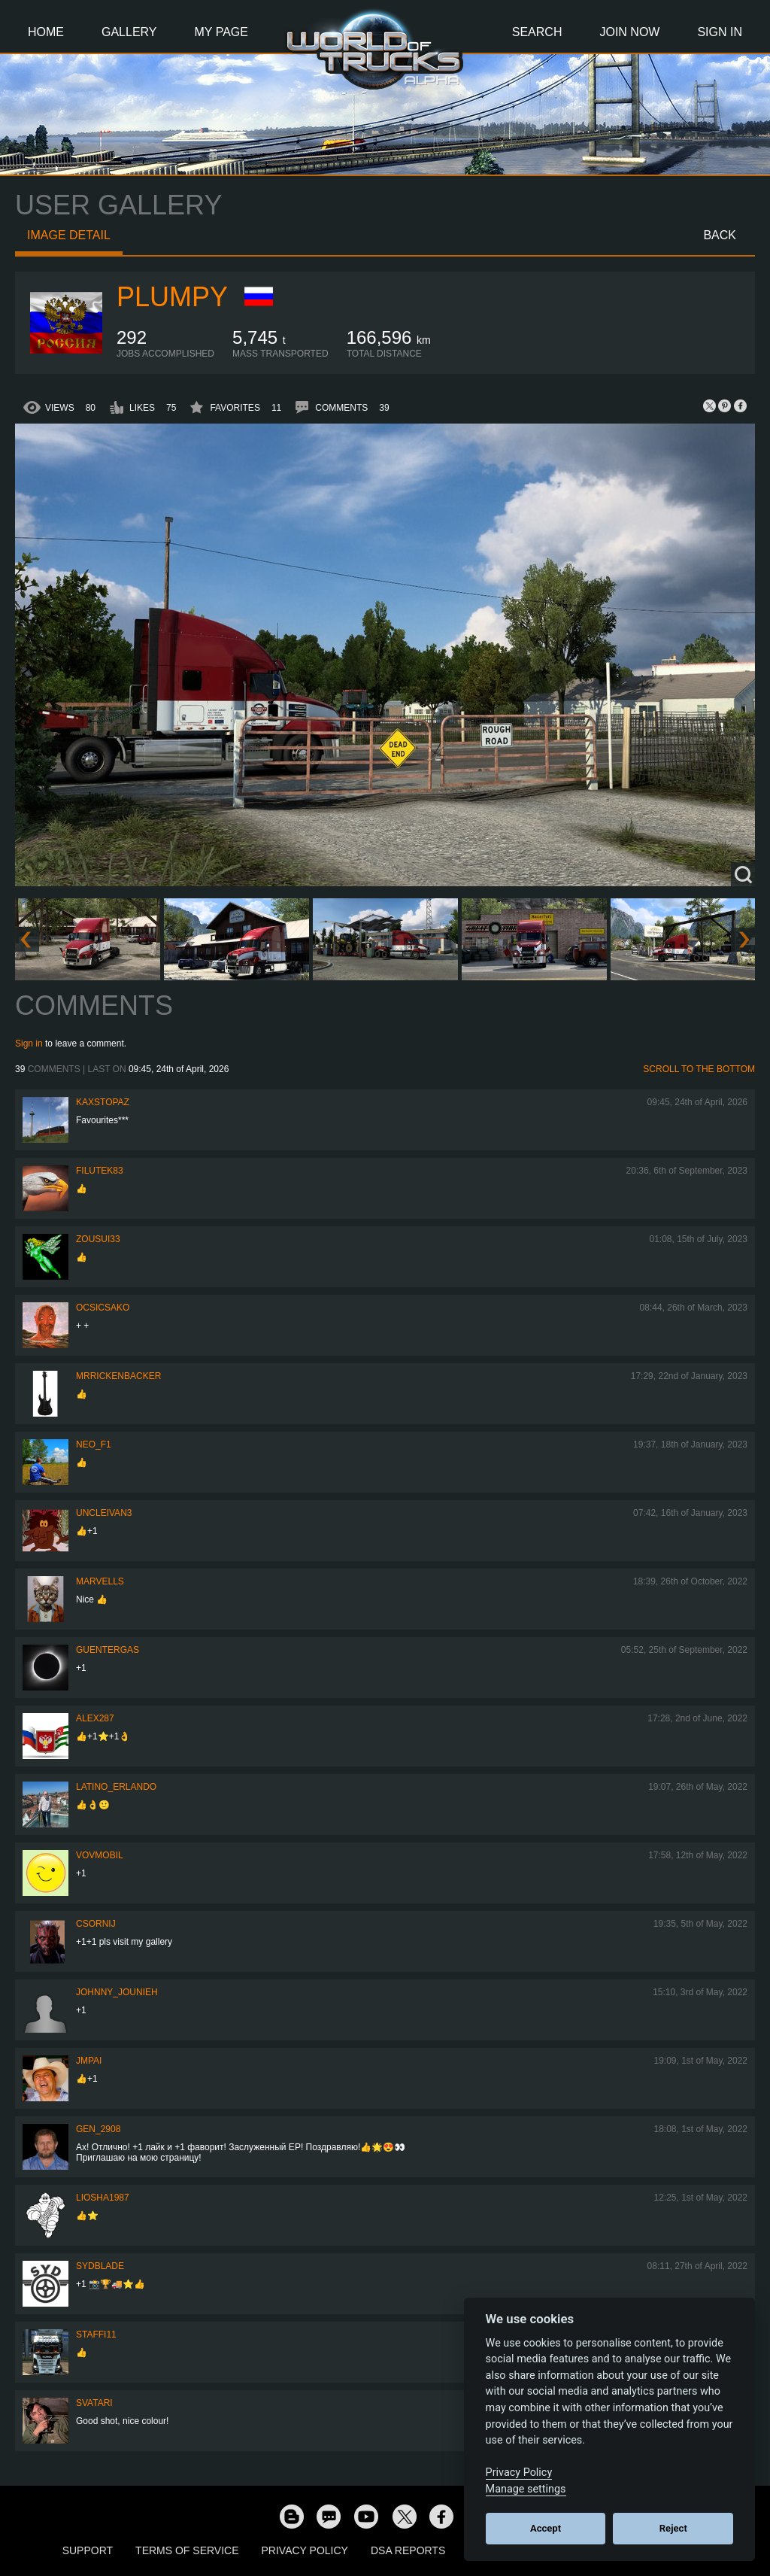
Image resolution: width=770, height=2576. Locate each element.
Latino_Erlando (116, 1787)
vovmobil (99, 1855)
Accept (545, 2528)
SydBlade (100, 2266)
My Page (221, 32)
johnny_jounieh (117, 1992)
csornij (96, 1923)
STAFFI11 (96, 2334)
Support (87, 2550)
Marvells (100, 1581)
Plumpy (172, 296)
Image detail (69, 235)
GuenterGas (107, 1650)
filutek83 (99, 1170)
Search (537, 32)
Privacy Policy (305, 2550)
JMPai (89, 2060)
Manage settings (526, 2489)
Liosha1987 (102, 2197)
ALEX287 (95, 1718)
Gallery (129, 32)
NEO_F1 (93, 1444)
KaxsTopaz (102, 1102)
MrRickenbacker (118, 1376)
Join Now (629, 32)
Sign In (719, 32)
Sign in (29, 1043)
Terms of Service (186, 2550)
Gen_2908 (98, 2129)
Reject (673, 2528)
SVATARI (94, 2403)
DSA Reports (408, 2550)
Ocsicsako (102, 1307)
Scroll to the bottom (699, 1069)
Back (719, 235)
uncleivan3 (104, 1513)
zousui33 (98, 1239)
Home (46, 32)
